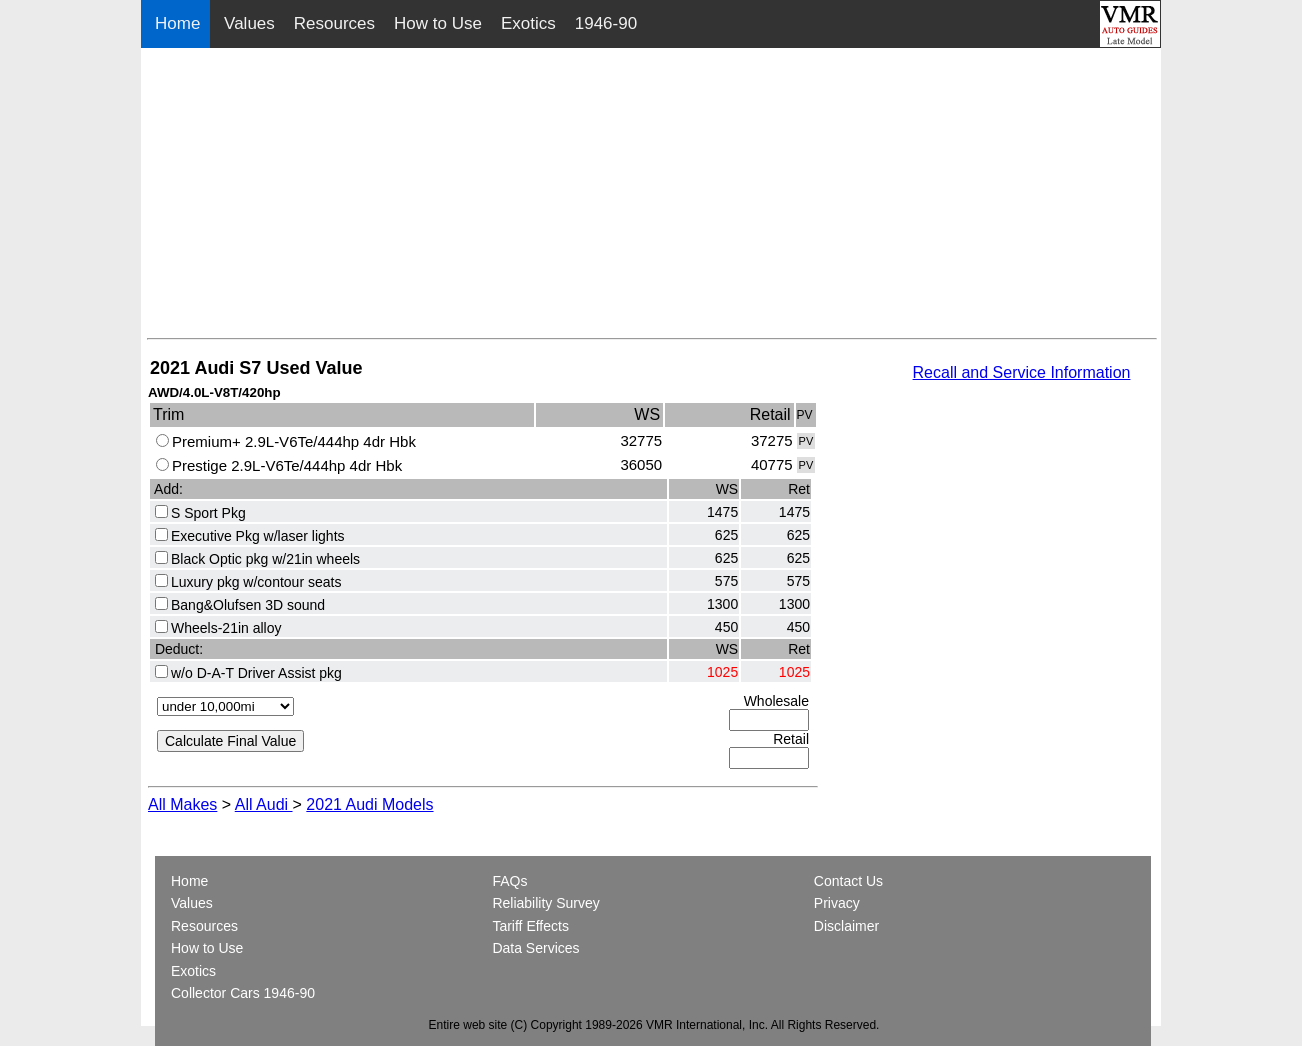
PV (806, 441)
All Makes (182, 804)
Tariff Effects (530, 926)
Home (180, 23)
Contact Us (848, 881)
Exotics (528, 23)
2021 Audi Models (369, 804)
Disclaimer (846, 926)
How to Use (438, 23)
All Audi (264, 804)
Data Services (535, 948)
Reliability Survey (545, 903)
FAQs (509, 881)
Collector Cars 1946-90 (243, 993)
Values (249, 23)
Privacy (837, 903)
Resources (334, 23)
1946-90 (606, 23)
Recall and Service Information (1022, 372)
